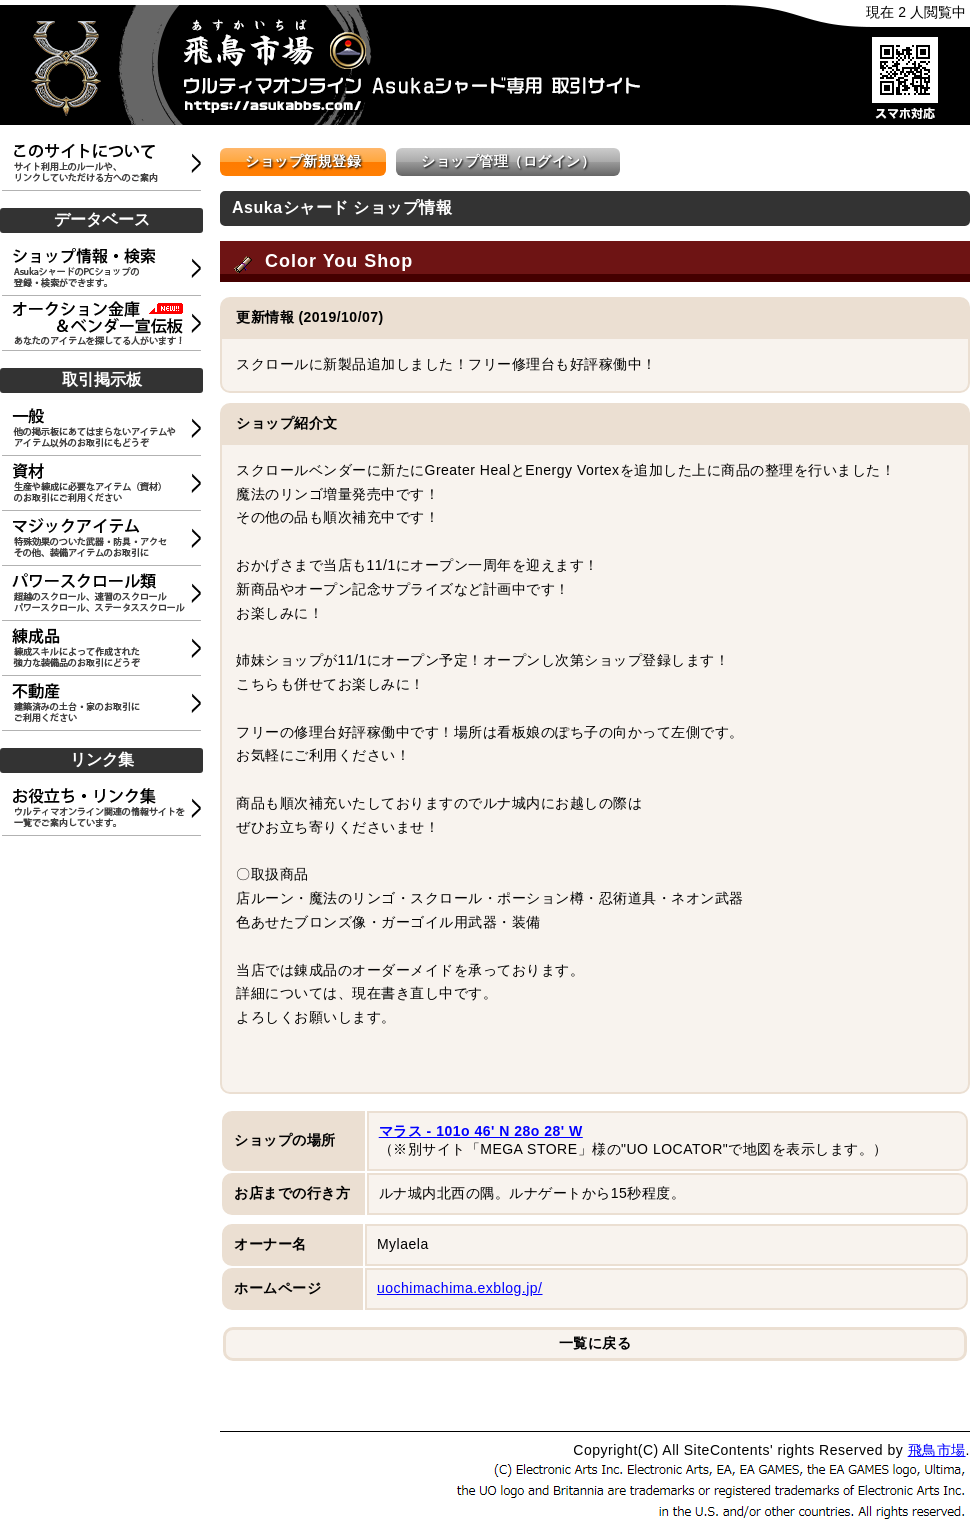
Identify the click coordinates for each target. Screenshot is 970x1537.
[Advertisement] (105, 938)
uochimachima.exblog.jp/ (460, 1288)
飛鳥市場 (937, 1450)
